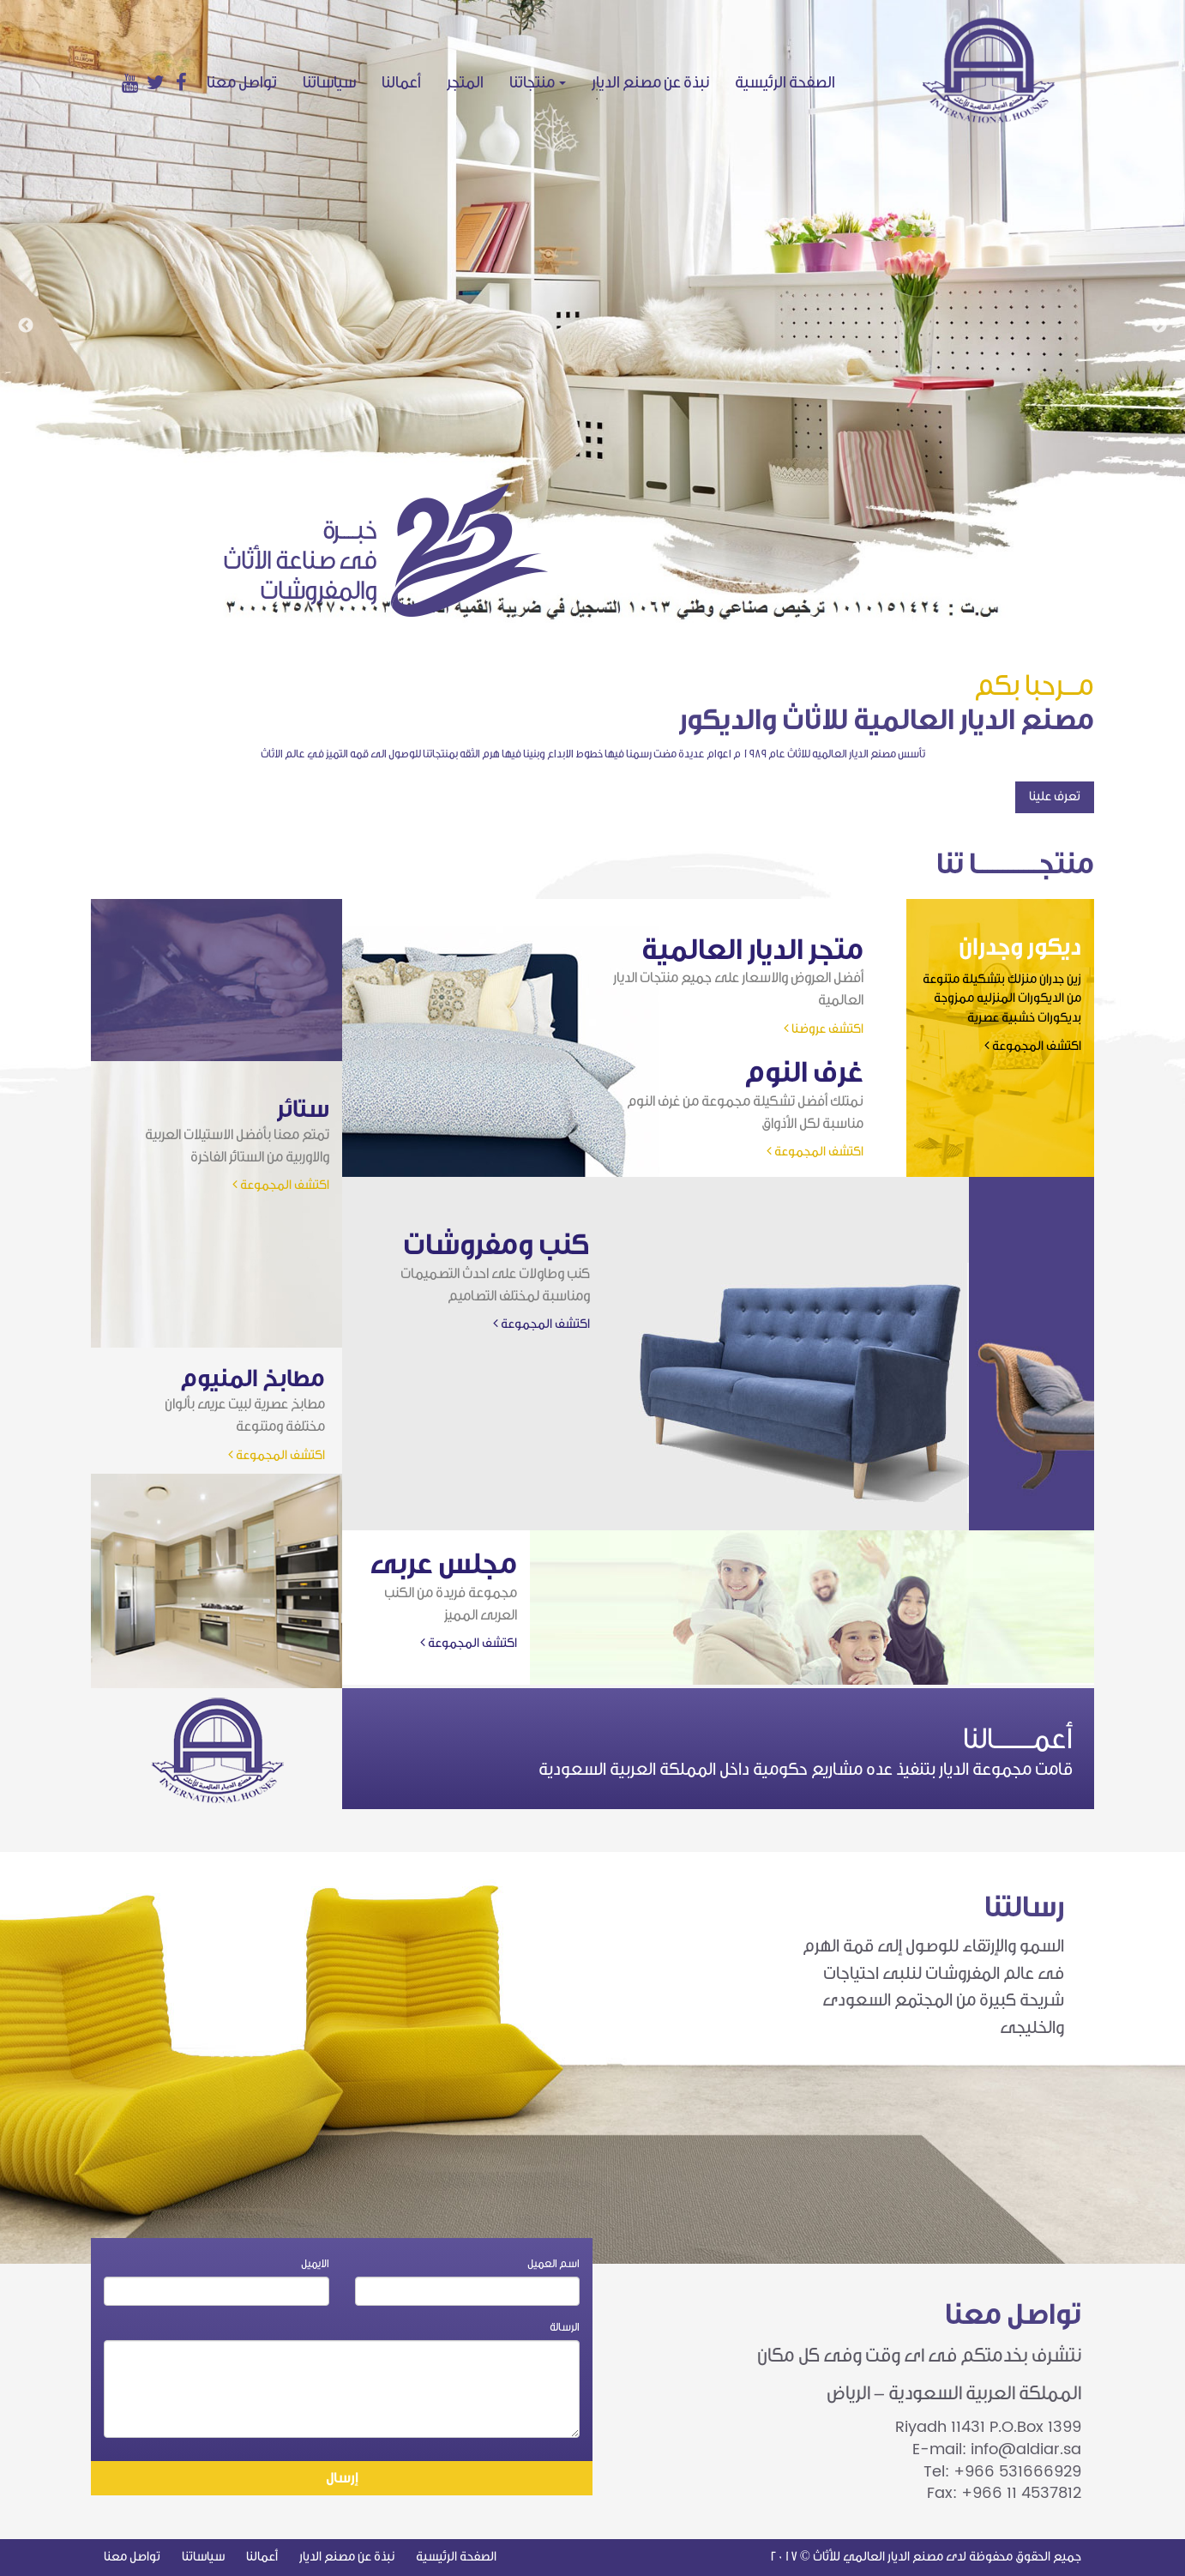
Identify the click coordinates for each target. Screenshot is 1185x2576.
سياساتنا (329, 82)
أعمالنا (401, 82)
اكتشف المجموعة (1032, 1046)
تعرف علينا (1054, 796)
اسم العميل (553, 2263)
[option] (592, 311)
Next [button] (1159, 326)
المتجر (465, 82)
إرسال (342, 2478)
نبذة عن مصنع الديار (650, 82)
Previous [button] (25, 326)
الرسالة (565, 2326)
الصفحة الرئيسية (791, 82)
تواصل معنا (242, 82)
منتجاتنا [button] (537, 82)
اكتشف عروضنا (823, 1029)
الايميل (315, 2263)
